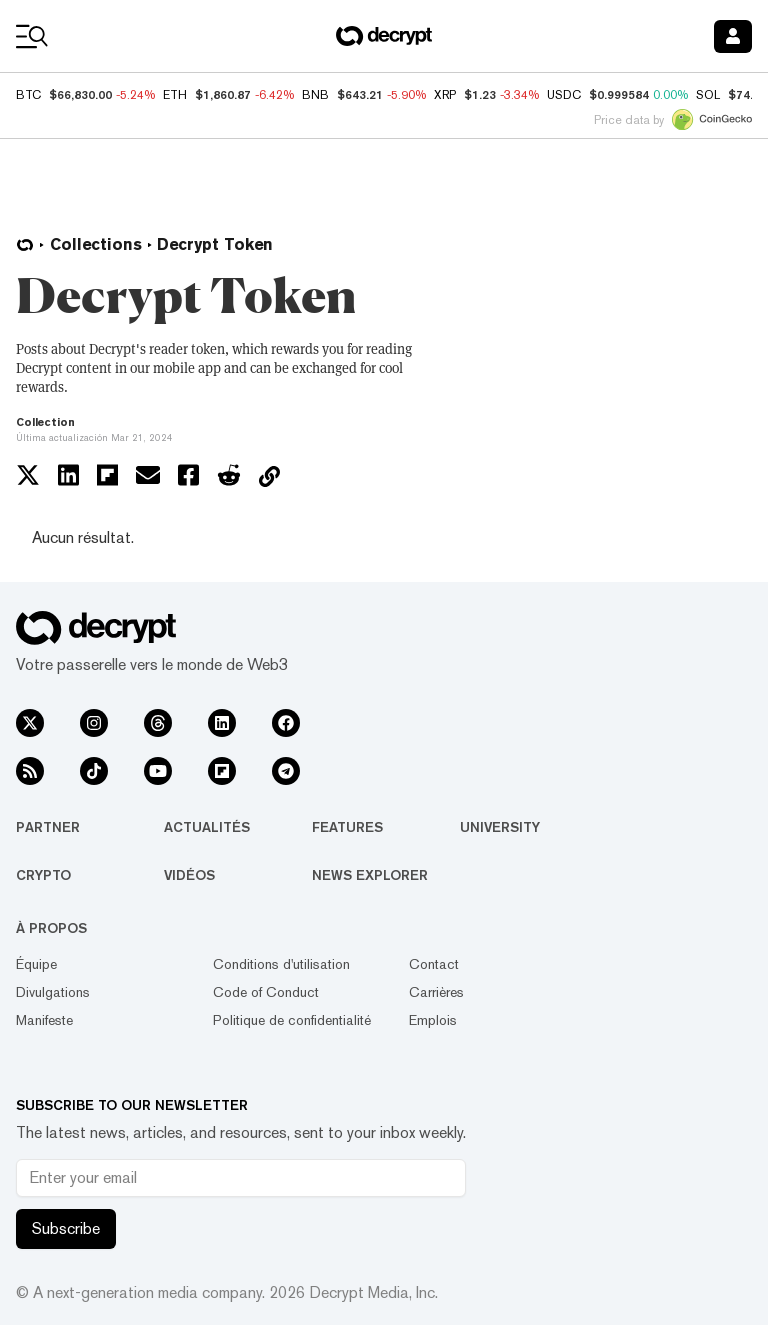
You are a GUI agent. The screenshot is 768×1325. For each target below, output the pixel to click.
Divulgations (53, 992)
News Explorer (370, 875)
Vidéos (189, 875)
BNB (315, 95)
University (500, 827)
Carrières (436, 992)
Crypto (43, 875)
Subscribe (66, 1228)
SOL (708, 95)
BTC (28, 95)
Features (347, 827)
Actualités (207, 827)
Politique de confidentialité (292, 1020)
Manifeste (44, 1020)
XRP (445, 95)
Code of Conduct (266, 992)
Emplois (433, 1020)
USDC (564, 95)
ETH (175, 95)
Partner (48, 827)
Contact (434, 964)
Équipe (36, 964)
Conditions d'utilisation (281, 964)
